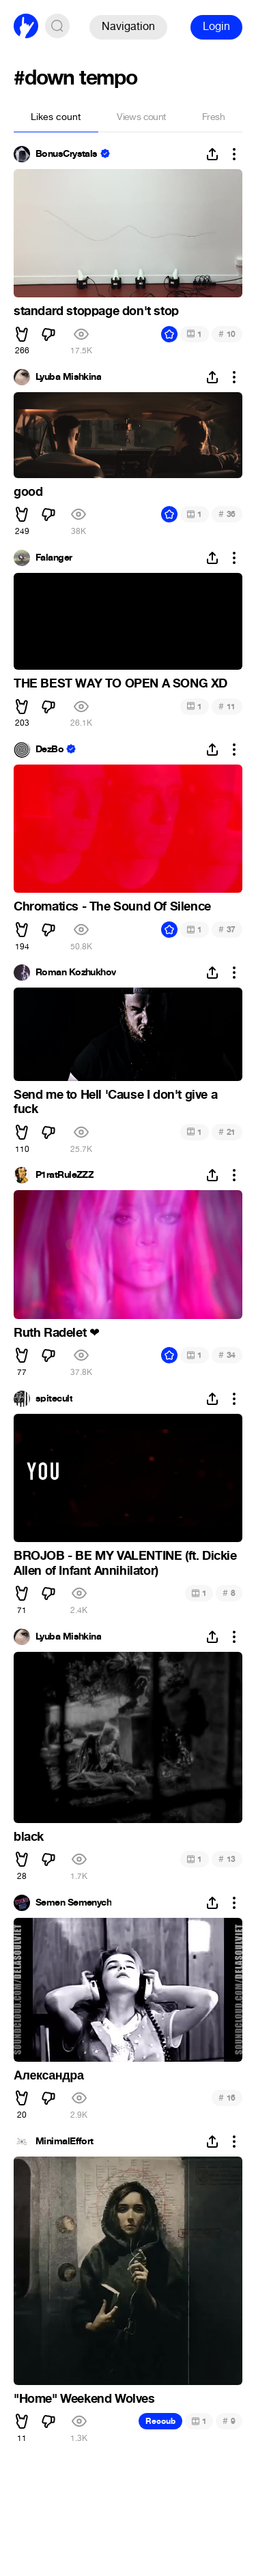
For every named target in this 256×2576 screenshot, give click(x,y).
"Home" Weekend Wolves (84, 2398)
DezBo (49, 749)
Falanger (53, 558)
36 (227, 513)
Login (216, 26)
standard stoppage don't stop (96, 311)
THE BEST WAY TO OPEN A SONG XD (120, 683)
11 (227, 706)
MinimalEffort (64, 2141)
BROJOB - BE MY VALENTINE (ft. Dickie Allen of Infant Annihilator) (125, 1563)
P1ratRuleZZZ (64, 1175)
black (29, 1837)
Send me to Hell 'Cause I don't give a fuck (115, 1102)
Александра (49, 2075)
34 (227, 1354)
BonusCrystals (66, 154)
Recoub (160, 2421)
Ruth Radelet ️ (56, 1332)
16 (227, 2097)
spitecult (53, 1399)
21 (227, 1131)
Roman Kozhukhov (75, 972)
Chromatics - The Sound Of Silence (112, 906)
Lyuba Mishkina (68, 377)
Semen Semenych (73, 1903)
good (28, 492)
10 (227, 333)
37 (227, 929)
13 (227, 1858)
